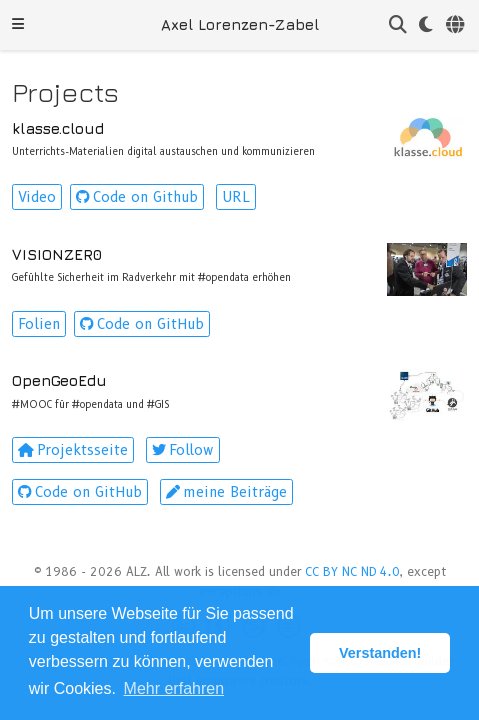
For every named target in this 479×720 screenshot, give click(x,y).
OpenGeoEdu (59, 380)
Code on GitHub (142, 324)
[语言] (456, 25)
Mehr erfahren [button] (174, 688)
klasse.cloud (58, 128)
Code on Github (137, 197)
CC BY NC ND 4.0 (352, 571)
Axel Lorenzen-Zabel (240, 24)
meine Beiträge (226, 492)
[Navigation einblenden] (18, 25)
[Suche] (398, 25)
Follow (183, 450)
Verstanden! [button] (380, 653)
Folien (39, 324)
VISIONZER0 (57, 254)
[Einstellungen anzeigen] (426, 25)
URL (236, 197)
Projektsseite (73, 450)
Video (37, 197)
